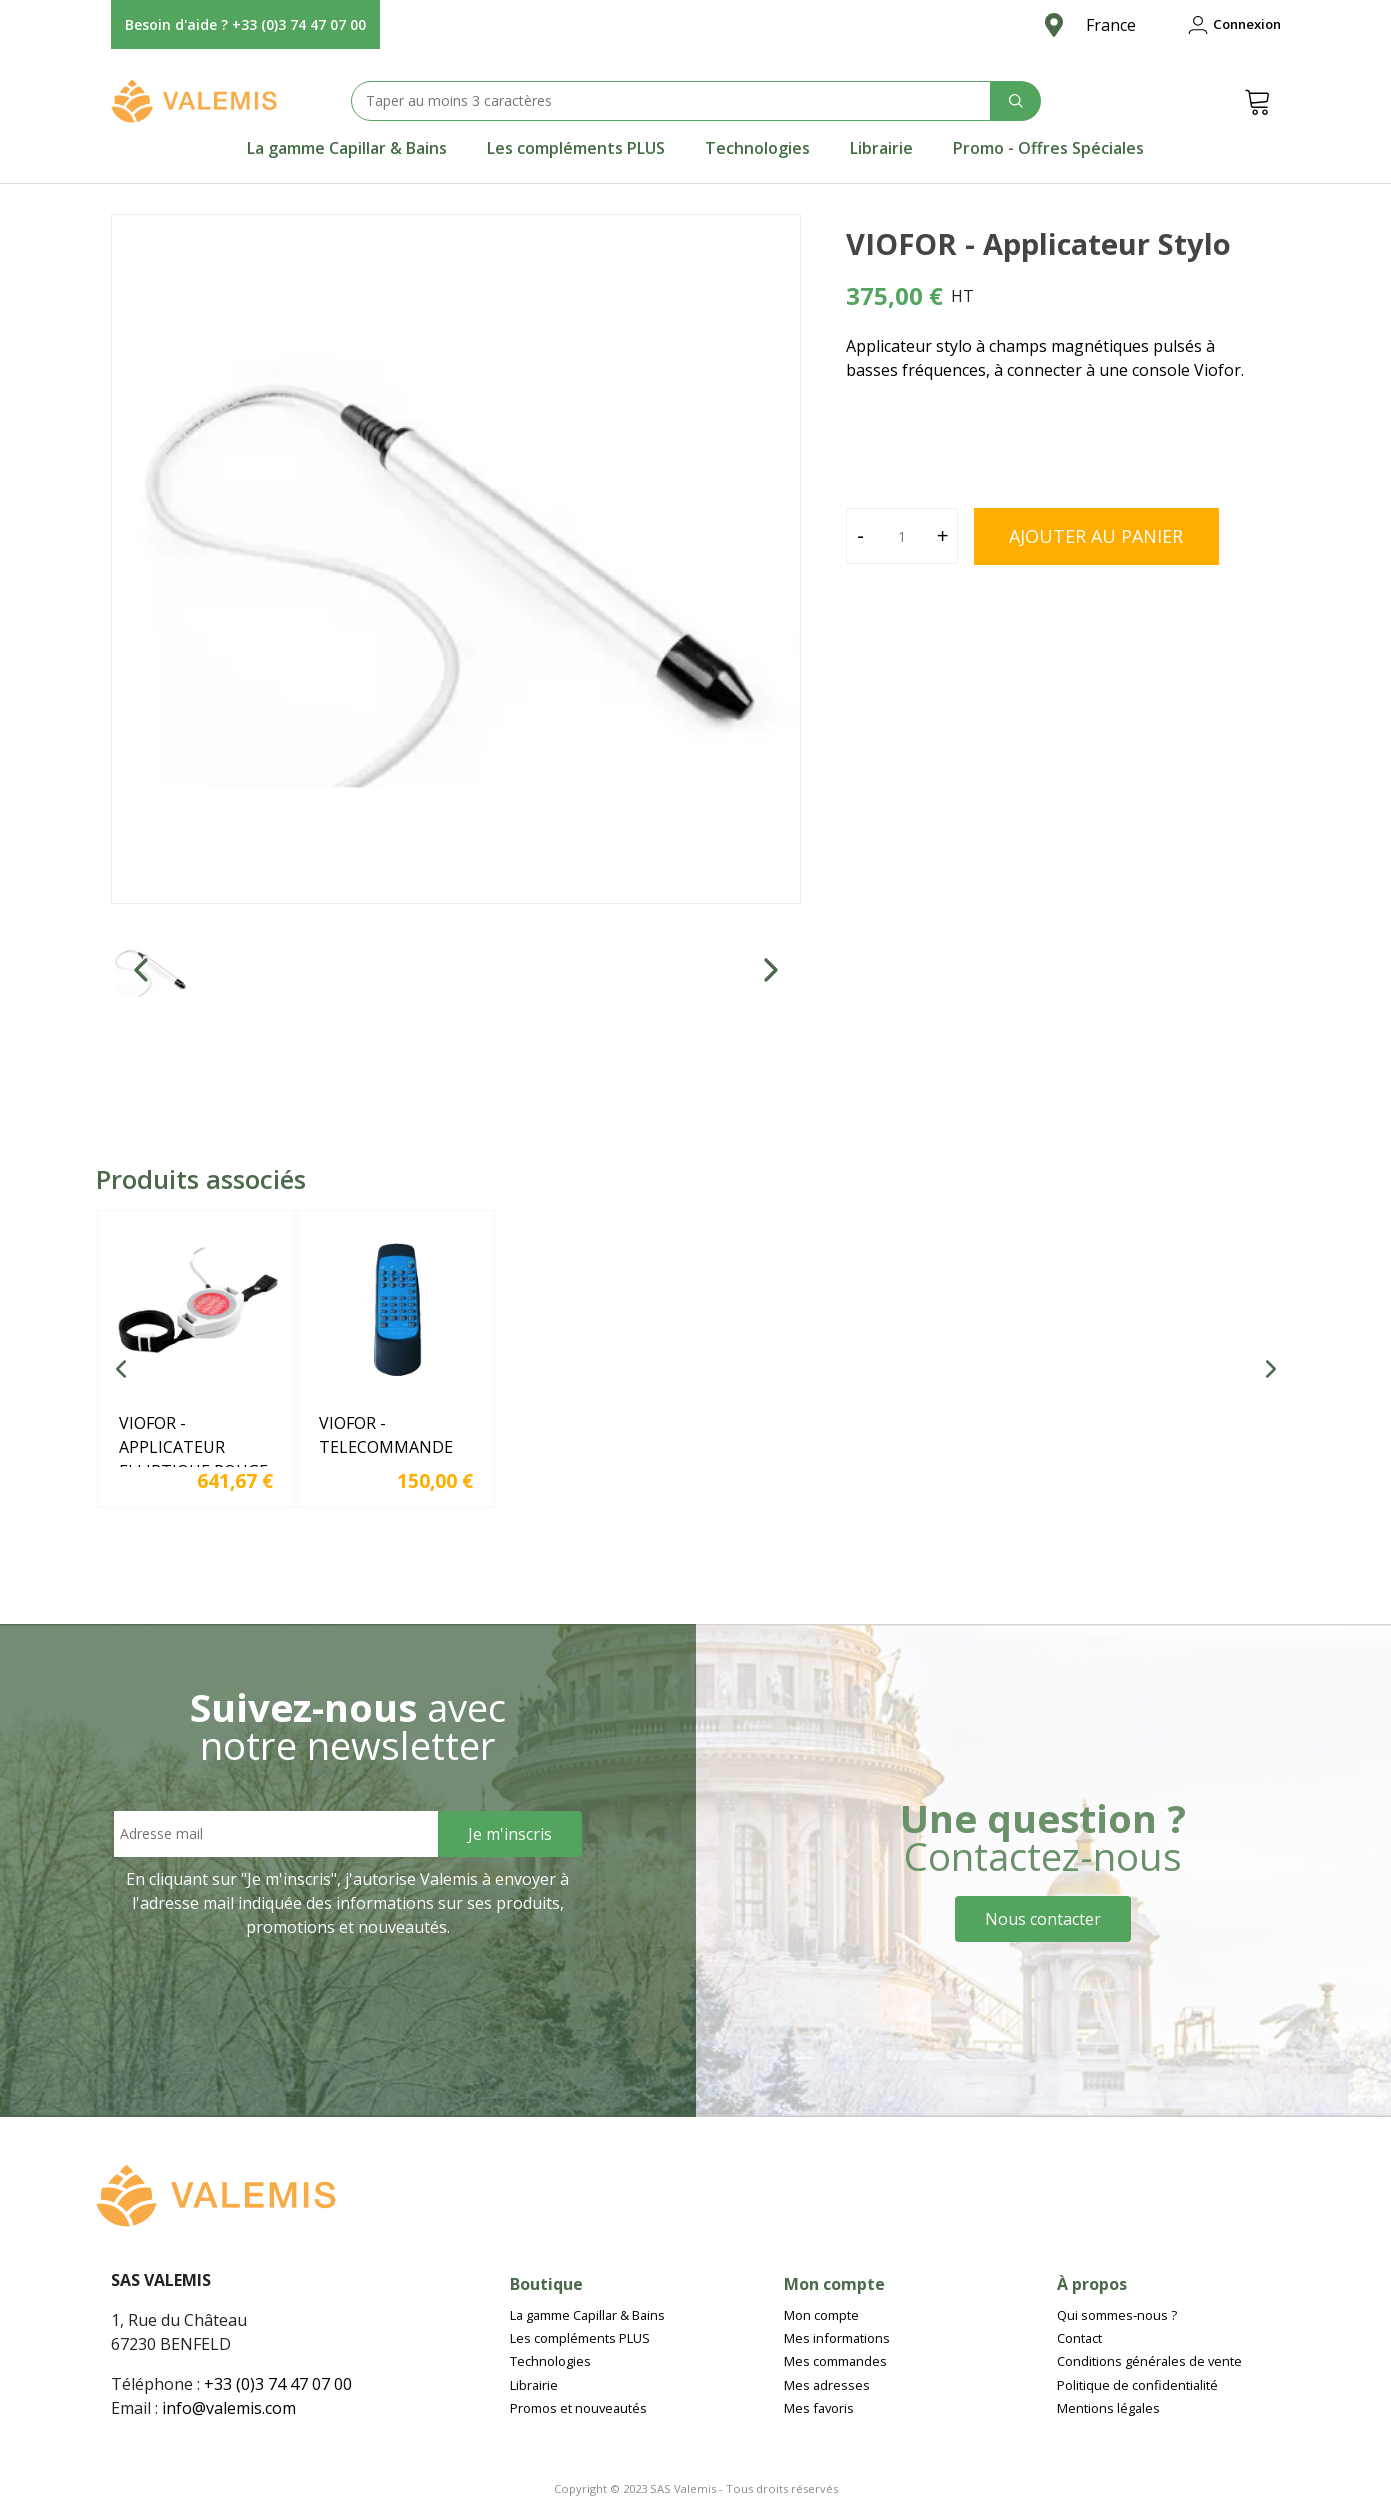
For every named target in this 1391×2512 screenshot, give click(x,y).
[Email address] (276, 1834)
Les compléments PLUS (576, 148)
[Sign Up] (510, 1834)
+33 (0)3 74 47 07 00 (278, 2384)
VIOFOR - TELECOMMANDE (386, 1435)
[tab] (347, 148)
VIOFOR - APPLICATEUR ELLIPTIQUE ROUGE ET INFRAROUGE (193, 1459)
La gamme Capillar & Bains (347, 148)
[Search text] (671, 101)
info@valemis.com (229, 2408)
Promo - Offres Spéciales (1048, 148)
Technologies (757, 148)
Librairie (881, 148)
